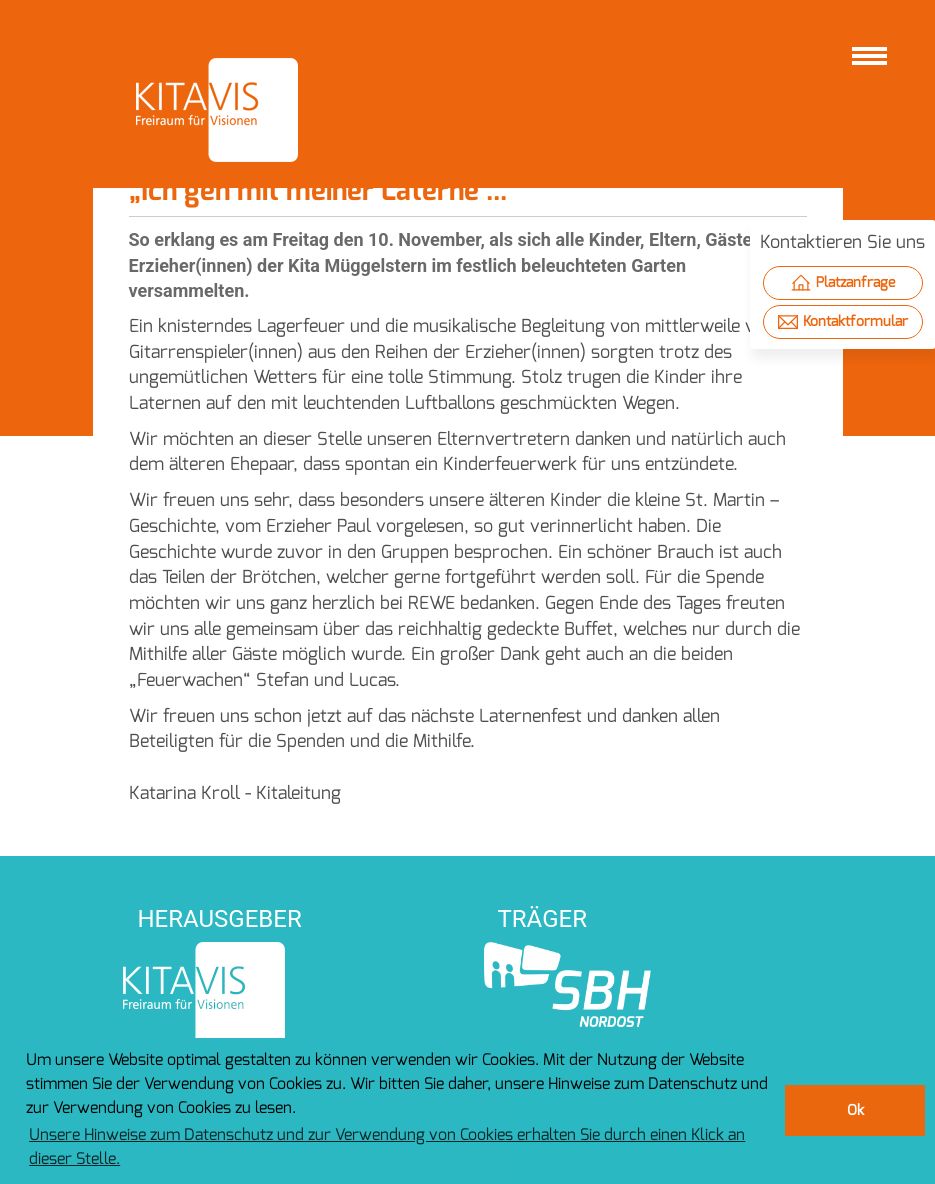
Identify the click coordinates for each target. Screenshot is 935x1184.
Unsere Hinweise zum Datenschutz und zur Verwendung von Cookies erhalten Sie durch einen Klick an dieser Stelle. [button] (387, 1146)
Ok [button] (855, 1110)
